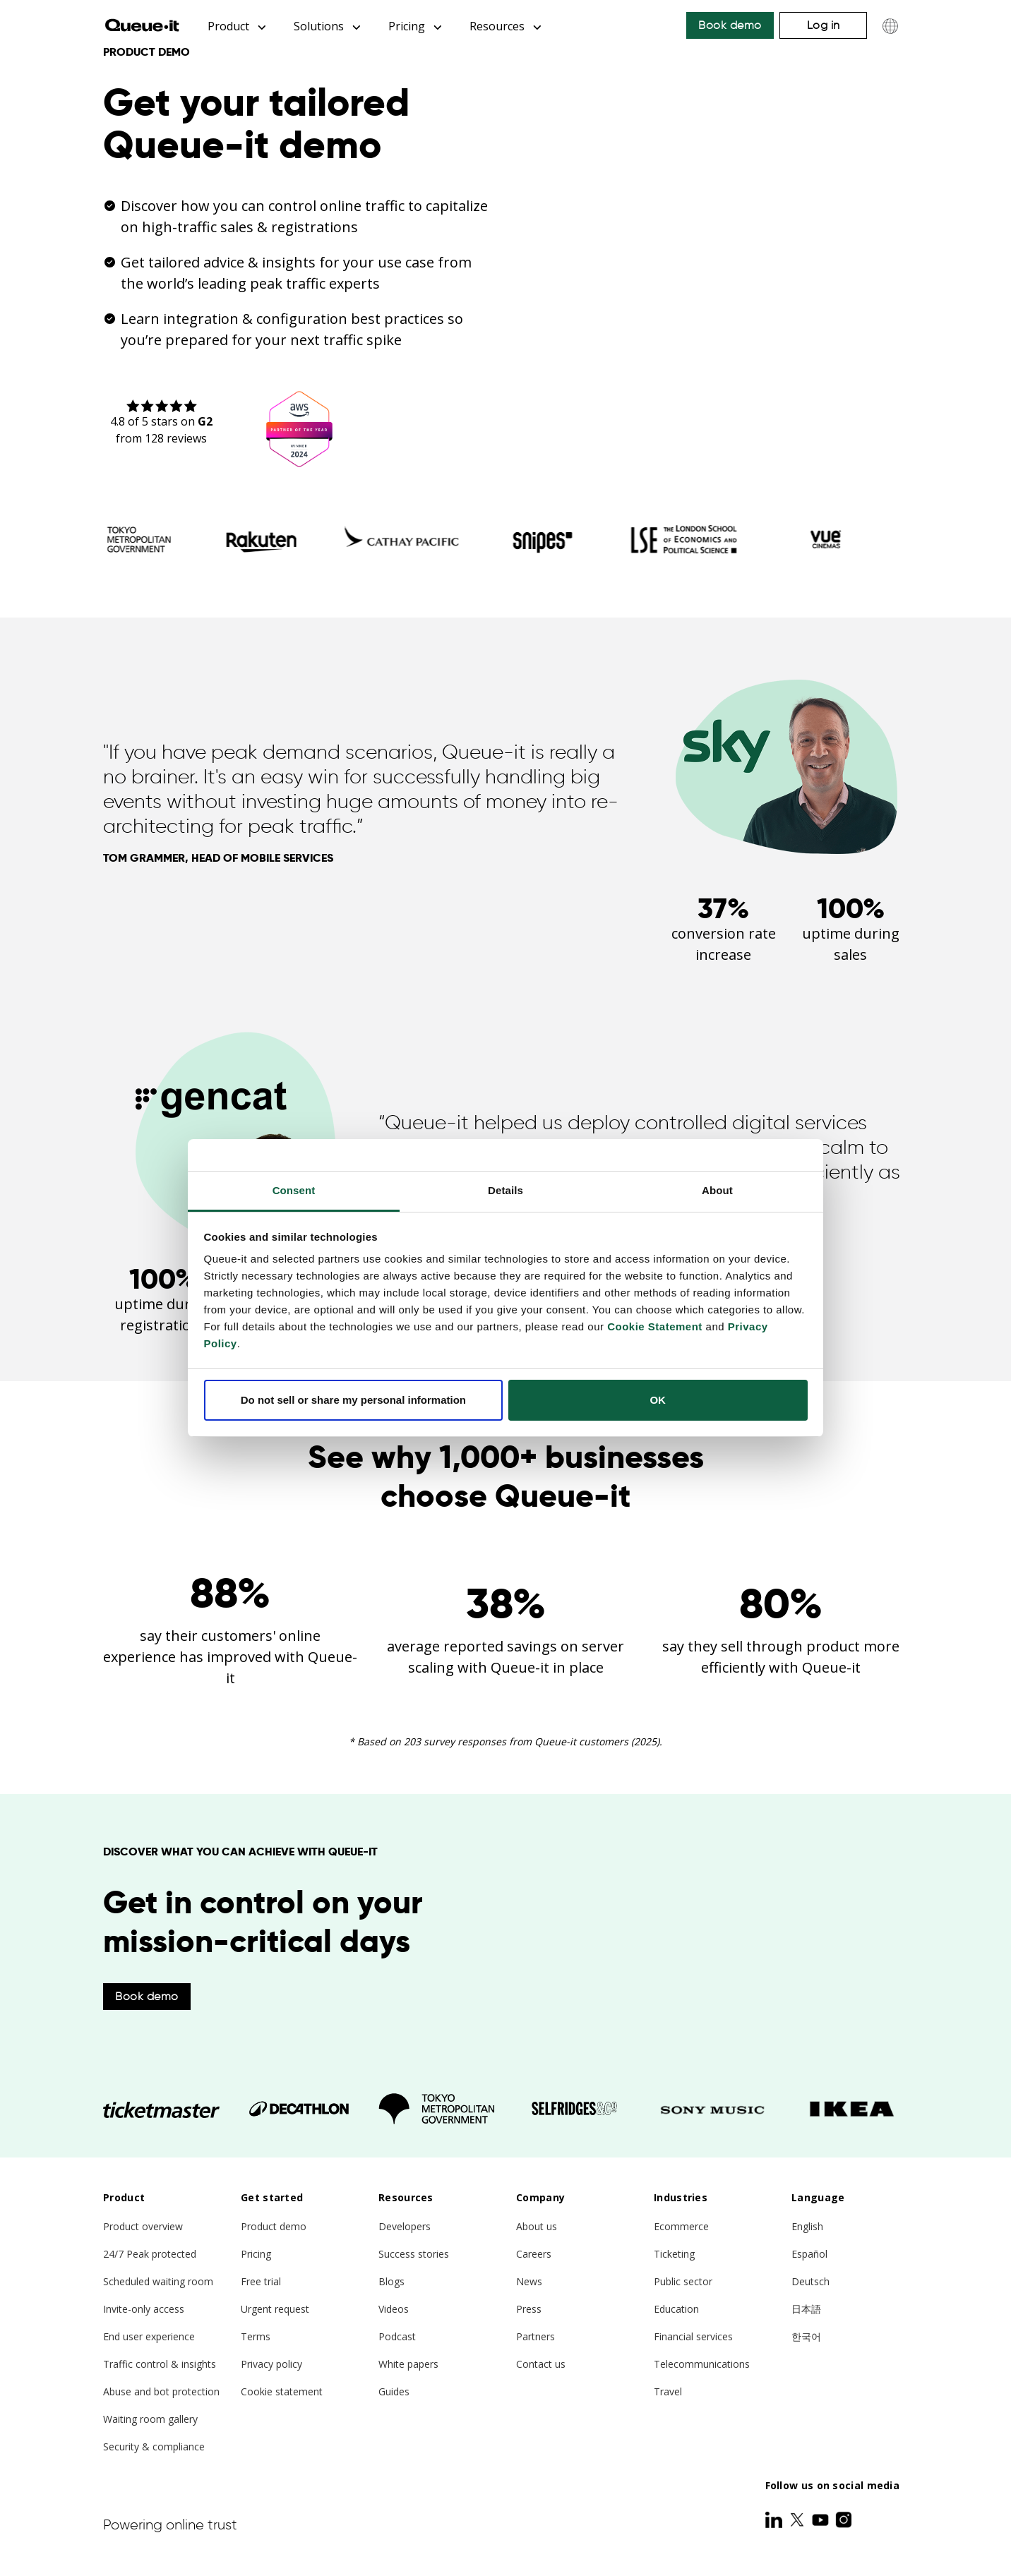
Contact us (541, 2364)
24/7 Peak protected (149, 2254)
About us (536, 2226)
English (807, 2226)
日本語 (806, 2309)
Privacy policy (271, 2364)
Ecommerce (681, 2226)
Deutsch (810, 2281)
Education (676, 2309)
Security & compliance (154, 2446)
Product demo (273, 2226)
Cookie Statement (654, 1326)
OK (658, 1400)
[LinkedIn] (775, 2519)
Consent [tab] (294, 1190)
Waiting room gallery (150, 2419)
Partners (535, 2336)
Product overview (143, 2226)
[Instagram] (843, 2519)
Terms (255, 2336)
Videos (393, 2309)
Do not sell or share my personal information (353, 1400)
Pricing (256, 2254)
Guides (393, 2391)
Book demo (730, 25)
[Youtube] (822, 2519)
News (529, 2281)
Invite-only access (143, 2309)
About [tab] (717, 1190)
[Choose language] (890, 26)
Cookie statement (282, 2391)
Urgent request (275, 2309)
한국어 (806, 2336)
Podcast (397, 2336)
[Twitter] (798, 2519)
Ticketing (674, 2254)
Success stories (413, 2254)
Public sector (683, 2281)
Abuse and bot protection (161, 2391)
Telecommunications (702, 2364)
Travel (668, 2391)
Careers (533, 2254)
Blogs (391, 2281)
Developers (404, 2226)
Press (529, 2309)
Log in (823, 25)
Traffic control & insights (159, 2364)
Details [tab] (505, 1190)
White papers (408, 2364)
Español (809, 2254)
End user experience (149, 2336)
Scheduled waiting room (158, 2281)
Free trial (261, 2281)
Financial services (693, 2336)
